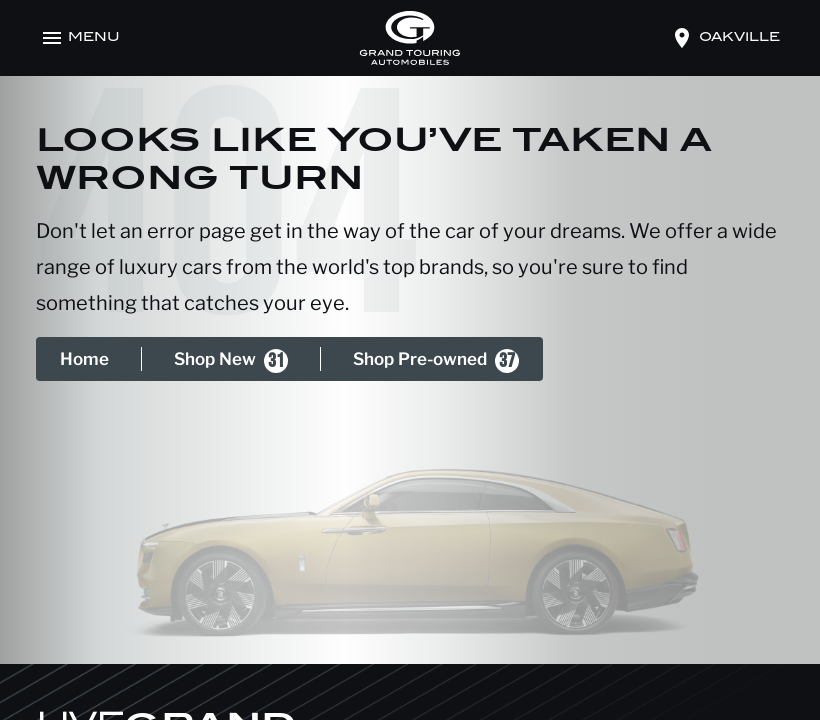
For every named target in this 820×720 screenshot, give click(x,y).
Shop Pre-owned (436, 361)
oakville (739, 38)
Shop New (231, 361)
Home (84, 359)
